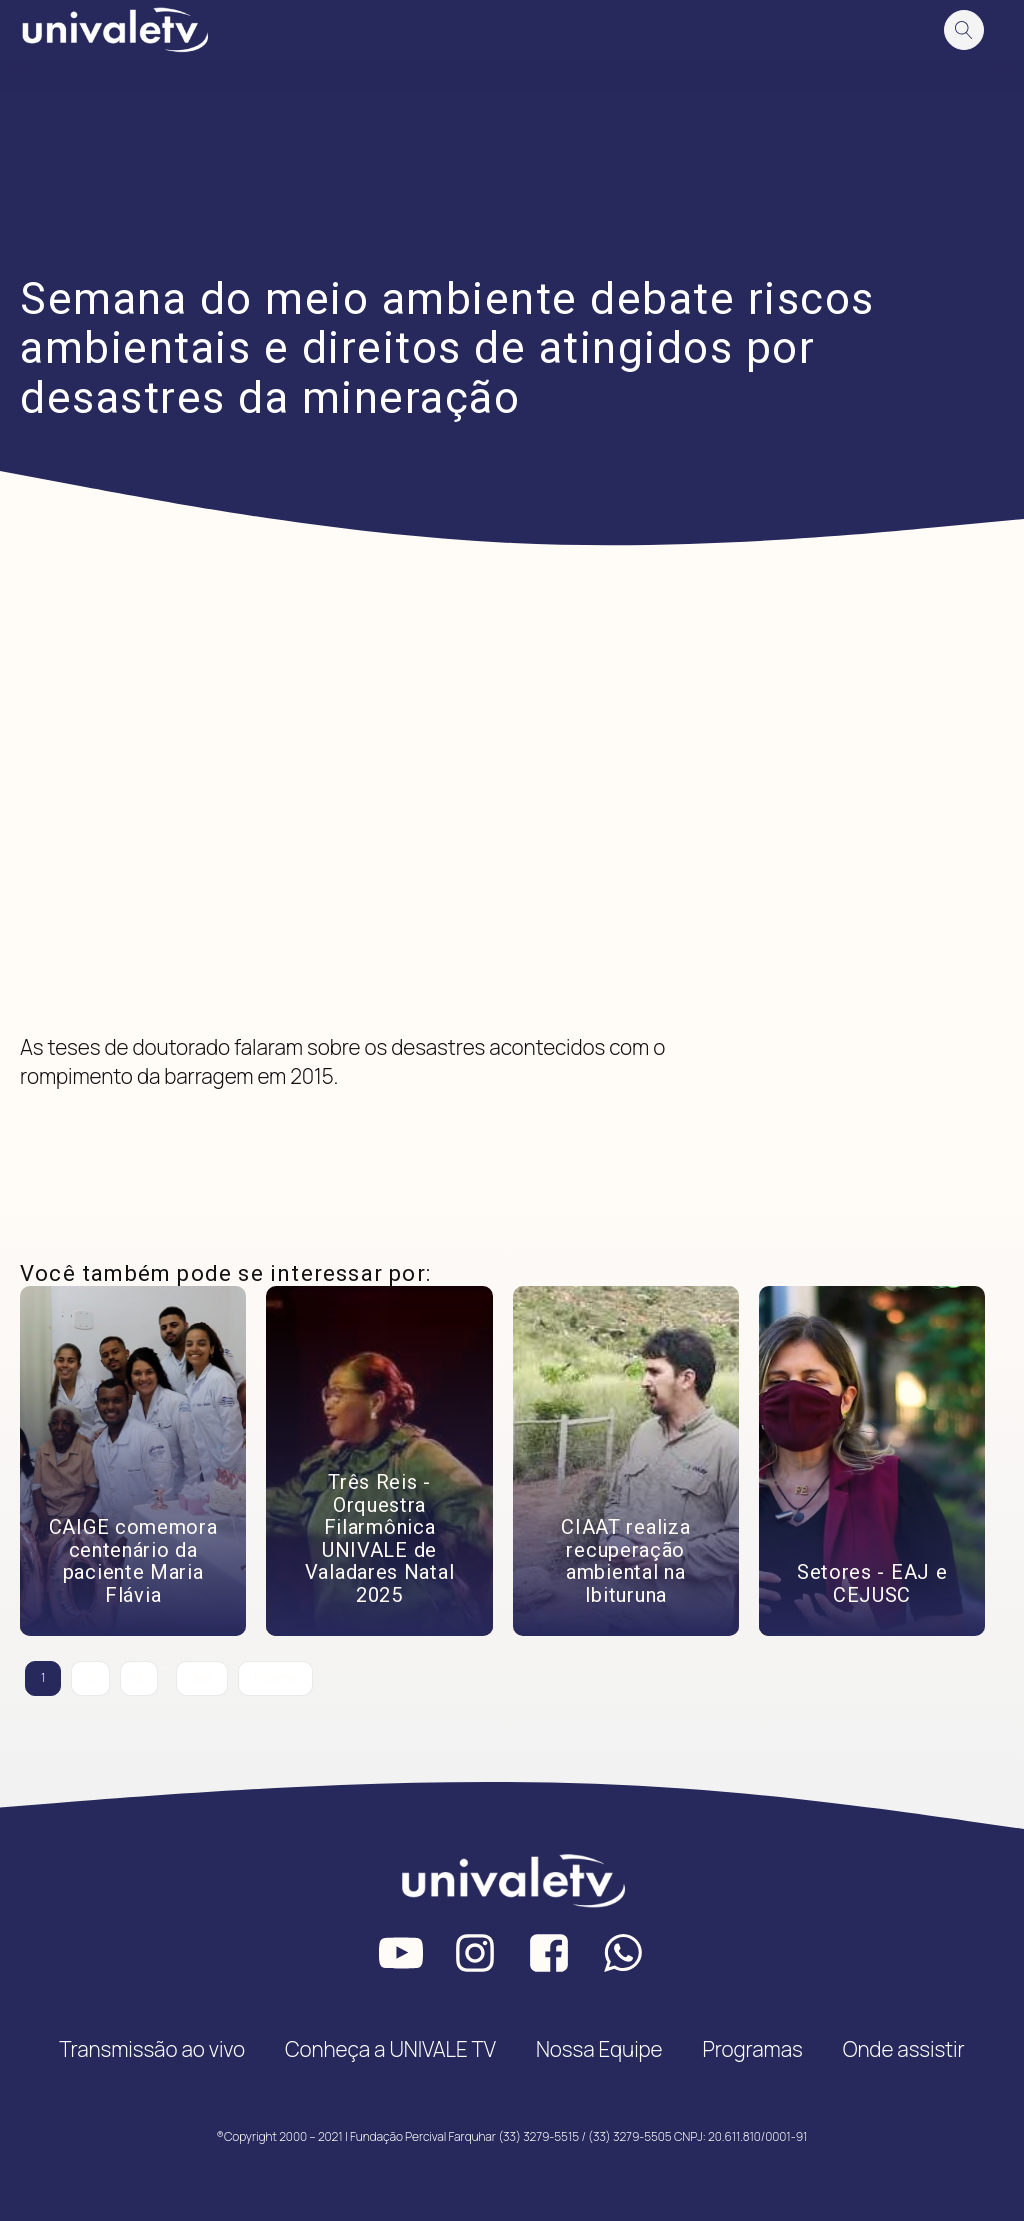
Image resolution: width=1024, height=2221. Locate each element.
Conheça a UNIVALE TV (390, 2049)
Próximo (275, 1677)
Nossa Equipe (599, 2049)
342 (202, 1677)
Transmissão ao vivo (152, 2049)
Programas (752, 2049)
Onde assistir (904, 2049)
